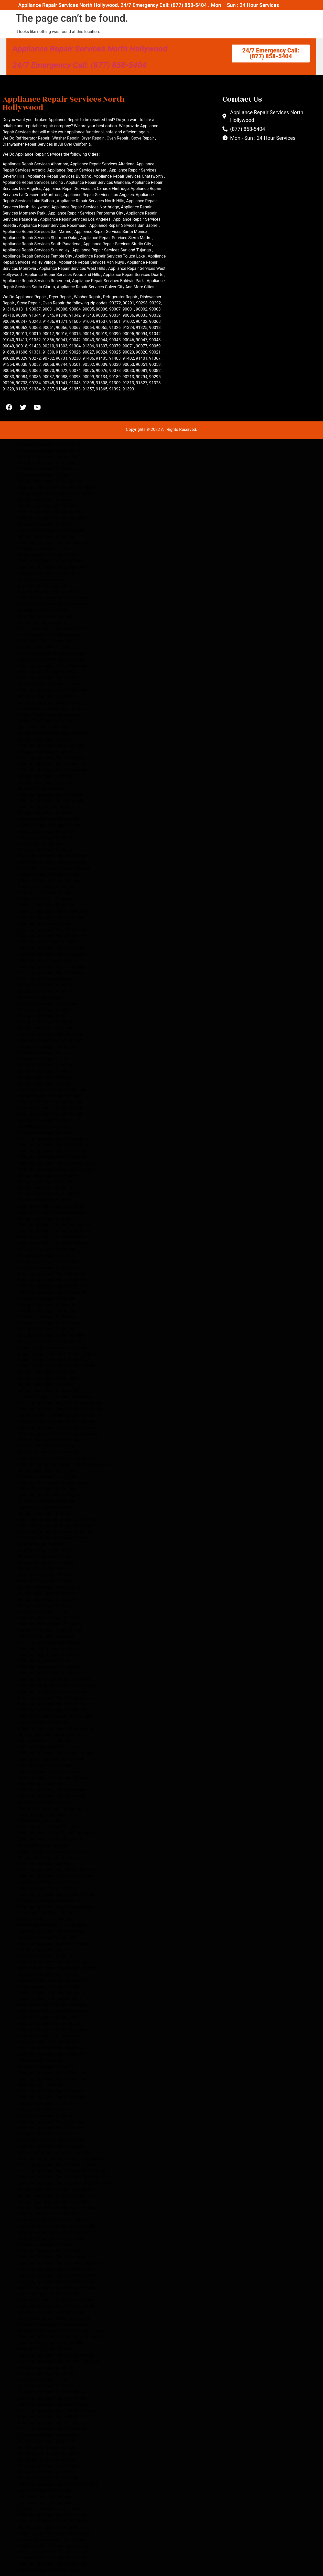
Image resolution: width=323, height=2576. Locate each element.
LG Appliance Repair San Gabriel (47, 1132)
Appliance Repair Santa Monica (46, 1888)
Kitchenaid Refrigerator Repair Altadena (54, 868)
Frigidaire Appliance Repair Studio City (53, 1359)
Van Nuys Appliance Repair (42, 1949)
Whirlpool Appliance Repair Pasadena (52, 567)
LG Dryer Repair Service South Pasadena (54, 2232)
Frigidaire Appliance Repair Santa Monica (55, 1728)
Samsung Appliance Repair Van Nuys (51, 2256)
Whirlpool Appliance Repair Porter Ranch (55, 1157)
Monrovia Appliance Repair (42, 1783)
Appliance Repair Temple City (44, 1740)
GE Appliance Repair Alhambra (46, 499)
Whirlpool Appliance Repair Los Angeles (54, 1150)
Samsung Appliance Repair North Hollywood (58, 2410)
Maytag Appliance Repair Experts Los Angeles (60, 1415)
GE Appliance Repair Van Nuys (45, 1384)
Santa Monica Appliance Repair (46, 1863)
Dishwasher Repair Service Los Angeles (54, 2318)
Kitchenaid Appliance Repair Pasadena (53, 542)
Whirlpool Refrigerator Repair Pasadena (54, 1691)
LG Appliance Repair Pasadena (46, 475)
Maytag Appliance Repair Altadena (49, 554)
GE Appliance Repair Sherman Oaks (50, 1390)
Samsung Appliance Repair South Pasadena (58, 2484)
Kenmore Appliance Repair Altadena (50, 561)
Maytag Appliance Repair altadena (49, 714)
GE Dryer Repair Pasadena (42, 622)
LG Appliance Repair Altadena (45, 751)
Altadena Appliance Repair (42, 1820)
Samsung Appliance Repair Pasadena (52, 665)
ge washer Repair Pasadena (43, 610)
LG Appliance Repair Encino (43, 1052)
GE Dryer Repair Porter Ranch (44, 1556)
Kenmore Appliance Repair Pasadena (51, 1236)
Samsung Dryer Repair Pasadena (48, 671)
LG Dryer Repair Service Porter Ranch (51, 2238)
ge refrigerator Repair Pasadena (47, 616)
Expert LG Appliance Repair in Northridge (55, 1396)
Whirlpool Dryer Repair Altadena (47, 923)
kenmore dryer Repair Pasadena (47, 696)
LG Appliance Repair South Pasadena (51, 1335)
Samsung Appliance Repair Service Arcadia (57, 2306)
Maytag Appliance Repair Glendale (49, 1095)
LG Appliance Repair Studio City (47, 1329)
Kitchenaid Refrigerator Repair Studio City (55, 1531)
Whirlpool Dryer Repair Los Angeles (50, 1654)
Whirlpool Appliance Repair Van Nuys (51, 2250)
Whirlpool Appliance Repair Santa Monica (55, 1169)
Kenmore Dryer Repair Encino (44, 2349)
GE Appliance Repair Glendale (45, 1077)
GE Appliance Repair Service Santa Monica (56, 2207)
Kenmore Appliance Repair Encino (49, 2017)
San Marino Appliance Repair (44, 1507)
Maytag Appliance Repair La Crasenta (52, 1992)
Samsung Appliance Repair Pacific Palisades (58, 2361)
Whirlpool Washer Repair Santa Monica (53, 1617)
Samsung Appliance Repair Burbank (50, 1034)
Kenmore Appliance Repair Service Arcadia (56, 2299)
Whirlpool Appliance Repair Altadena (51, 745)
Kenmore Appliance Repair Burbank (50, 2035)
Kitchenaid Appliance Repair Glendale (52, 1089)
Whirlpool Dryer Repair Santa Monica (51, 1667)
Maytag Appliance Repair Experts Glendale (56, 1421)
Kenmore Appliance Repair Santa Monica (55, 1716)
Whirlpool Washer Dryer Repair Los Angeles (57, 487)
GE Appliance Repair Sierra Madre (48, 1599)
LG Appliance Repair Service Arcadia (51, 2312)
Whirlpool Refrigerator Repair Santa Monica (57, 1685)
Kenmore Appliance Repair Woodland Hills (56, 2011)
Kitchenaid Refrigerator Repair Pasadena (55, 1538)
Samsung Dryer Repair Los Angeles (50, 1495)
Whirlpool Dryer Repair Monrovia (47, 1660)
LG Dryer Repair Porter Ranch (44, 1550)
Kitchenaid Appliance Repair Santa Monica (56, 1968)
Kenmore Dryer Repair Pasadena (47, 892)
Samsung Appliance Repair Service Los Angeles (61, 2164)
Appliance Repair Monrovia (42, 1722)
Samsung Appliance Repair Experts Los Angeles (61, 1409)
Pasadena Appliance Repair (43, 1814)
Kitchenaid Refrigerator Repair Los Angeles (57, 1519)
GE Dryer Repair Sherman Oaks (46, 1562)
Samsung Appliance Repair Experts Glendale (58, 1427)
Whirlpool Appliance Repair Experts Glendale (58, 1433)
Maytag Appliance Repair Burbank (49, 2041)
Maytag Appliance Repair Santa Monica (54, 1777)
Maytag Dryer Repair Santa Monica (49, 1630)
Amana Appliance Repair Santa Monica (53, 1808)
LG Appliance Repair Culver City (46, 462)
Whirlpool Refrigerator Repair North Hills (54, 1679)
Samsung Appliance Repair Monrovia (51, 1796)
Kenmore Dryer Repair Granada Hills (50, 2342)
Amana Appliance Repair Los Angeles (52, 1925)
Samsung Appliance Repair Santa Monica (55, 1703)
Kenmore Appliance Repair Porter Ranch (54, 1230)
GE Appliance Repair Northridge (47, 1372)
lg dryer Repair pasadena (40, 579)
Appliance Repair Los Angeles (45, 2490)
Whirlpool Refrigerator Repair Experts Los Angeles (63, 1464)
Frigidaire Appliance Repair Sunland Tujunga (58, 1353)
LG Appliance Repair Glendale (45, 1071)
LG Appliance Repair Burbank (44, 1200)
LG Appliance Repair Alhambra (45, 524)
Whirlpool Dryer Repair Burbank (46, 806)
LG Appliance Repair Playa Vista (47, 2134)
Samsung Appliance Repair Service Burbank (58, 2281)
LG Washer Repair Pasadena (44, 1845)
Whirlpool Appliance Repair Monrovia (51, 1789)
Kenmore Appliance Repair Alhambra (51, 511)
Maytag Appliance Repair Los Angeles (52, 1980)
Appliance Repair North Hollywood (49, 1746)
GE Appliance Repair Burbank (44, 1083)
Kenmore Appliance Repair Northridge (52, 1243)
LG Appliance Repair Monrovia (45, 1605)
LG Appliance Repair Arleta (42, 1015)
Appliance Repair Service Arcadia (48, 2293)
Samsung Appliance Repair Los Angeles (54, 1697)
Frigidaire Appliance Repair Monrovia (51, 1851)
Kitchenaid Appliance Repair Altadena (52, 856)
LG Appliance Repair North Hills (46, 1298)
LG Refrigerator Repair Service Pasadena (55, 2152)
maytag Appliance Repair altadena (49, 634)
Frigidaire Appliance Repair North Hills (52, 1347)
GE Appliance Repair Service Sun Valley (53, 2201)
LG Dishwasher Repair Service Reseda (52, 2324)
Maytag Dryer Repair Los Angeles (48, 1488)
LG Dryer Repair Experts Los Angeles (51, 1439)
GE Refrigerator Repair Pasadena (48, 2447)
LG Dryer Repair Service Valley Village (52, 2220)
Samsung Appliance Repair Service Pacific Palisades (65, 2183)
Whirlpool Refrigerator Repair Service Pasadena (61, 2158)
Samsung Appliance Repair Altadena (51, 757)
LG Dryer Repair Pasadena (41, 1544)
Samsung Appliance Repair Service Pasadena (59, 2177)
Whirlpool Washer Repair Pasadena (50, 1624)
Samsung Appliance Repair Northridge (53, 1273)
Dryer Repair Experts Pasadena (46, 1445)
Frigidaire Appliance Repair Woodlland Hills (57, 1366)
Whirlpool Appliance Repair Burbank (50, 794)
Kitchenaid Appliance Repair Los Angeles (55, 1962)
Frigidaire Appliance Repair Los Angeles (54, 2533)
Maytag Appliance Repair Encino (47, 1919)
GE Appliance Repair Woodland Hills (50, 1587)
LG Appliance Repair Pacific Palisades (52, 2392)
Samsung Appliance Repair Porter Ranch (55, 1292)
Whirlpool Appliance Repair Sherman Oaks (56, 1163)
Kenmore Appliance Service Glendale (51, 1206)
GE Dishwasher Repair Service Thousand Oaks (60, 2330)
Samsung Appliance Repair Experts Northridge (60, 1402)
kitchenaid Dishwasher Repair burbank (53, 733)
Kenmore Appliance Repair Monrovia (51, 1759)
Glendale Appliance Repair (42, 2084)
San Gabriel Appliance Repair (44, 1126)
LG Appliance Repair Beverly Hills (48, 2478)
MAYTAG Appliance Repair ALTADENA (52, 628)
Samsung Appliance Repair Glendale (51, 1931)
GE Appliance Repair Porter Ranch (49, 1378)
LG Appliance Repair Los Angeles (48, 456)
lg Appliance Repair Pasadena (45, 640)
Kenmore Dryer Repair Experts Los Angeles (57, 1458)
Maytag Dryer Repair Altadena (45, 720)
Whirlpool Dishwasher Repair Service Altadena (60, 2336)
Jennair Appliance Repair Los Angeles (52, 2558)
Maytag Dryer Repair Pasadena (46, 831)
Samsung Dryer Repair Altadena (47, 960)
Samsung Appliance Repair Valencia (51, 2422)
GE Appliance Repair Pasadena (46, 536)
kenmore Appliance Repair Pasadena (51, 684)
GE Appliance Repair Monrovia (45, 1593)
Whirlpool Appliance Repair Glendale (51, 2097)
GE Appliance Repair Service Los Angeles (55, 2189)
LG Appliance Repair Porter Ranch (48, 1261)
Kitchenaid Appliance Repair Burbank (51, 530)
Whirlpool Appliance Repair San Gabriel (53, 1144)
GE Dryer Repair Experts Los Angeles (51, 1452)
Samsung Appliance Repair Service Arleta (55, 2269)
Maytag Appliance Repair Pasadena (50, 819)
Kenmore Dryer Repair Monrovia (47, 1574)
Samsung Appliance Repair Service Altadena (58, 2275)
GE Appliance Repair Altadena (45, 739)
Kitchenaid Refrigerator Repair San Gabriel (56, 1525)
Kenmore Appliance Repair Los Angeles (54, 518)
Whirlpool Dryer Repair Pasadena (48, 1673)
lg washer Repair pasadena (42, 585)
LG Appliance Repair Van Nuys (45, 2244)
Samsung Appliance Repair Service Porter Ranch (62, 2170)
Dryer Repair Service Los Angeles (48, 2213)
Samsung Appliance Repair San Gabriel (53, 1138)
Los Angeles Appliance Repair (45, 1912)
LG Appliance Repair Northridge (46, 1249)
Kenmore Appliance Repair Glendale (50, 1101)
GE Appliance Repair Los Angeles (48, 505)
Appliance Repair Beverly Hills (45, 1765)
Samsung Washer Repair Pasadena (50, 1826)
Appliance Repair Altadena (42, 727)
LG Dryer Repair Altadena (40, 843)
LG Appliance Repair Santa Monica (49, 444)
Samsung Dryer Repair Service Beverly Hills (57, 2226)
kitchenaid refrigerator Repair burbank (52, 708)
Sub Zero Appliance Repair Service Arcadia (56, 2287)
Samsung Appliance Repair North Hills (53, 1286)
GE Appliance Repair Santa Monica (49, 481)
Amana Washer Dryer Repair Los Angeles (55, 493)
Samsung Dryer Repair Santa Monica (51, 1642)
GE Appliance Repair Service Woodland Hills (58, 2195)
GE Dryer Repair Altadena (41, 788)
